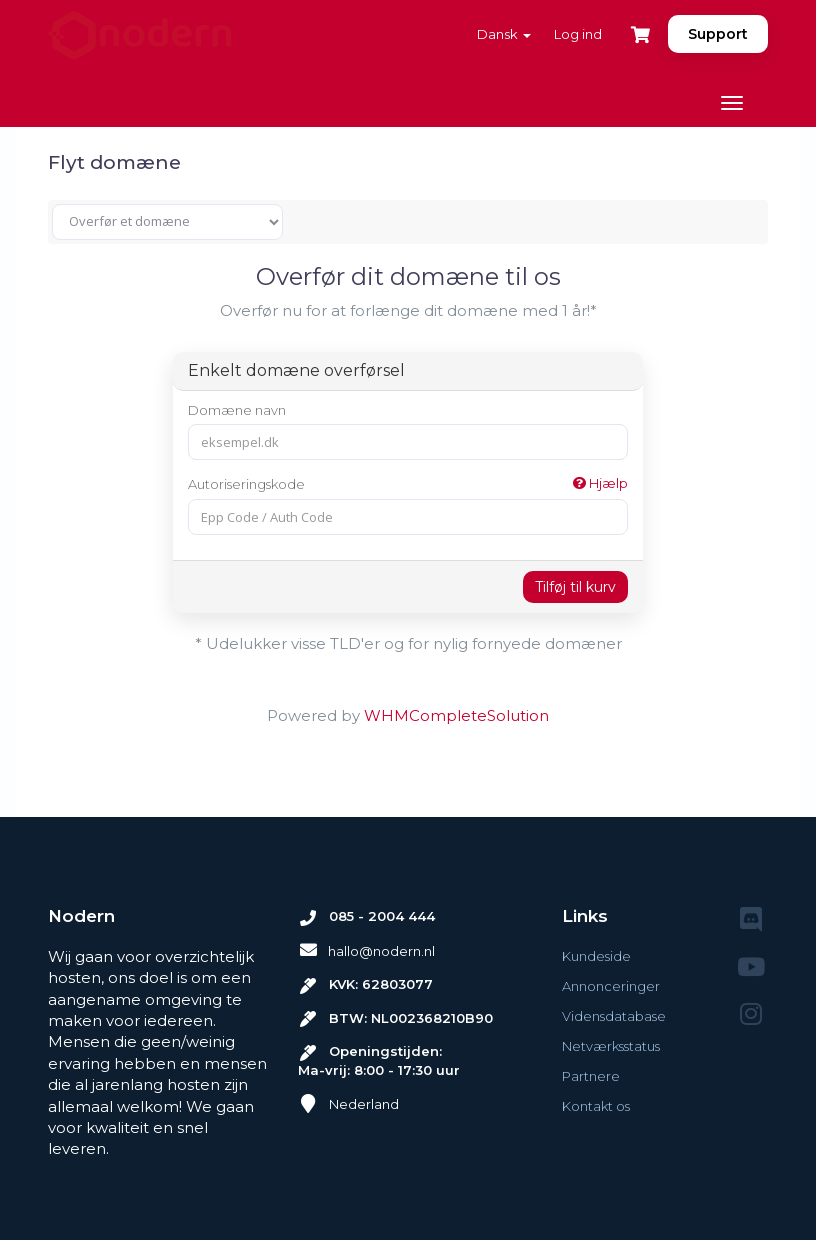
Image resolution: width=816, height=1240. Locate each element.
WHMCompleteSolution (456, 715)
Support (718, 34)
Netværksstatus (611, 1046)
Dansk (504, 34)
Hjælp (600, 483)
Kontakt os (596, 1106)
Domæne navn (237, 410)
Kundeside (596, 956)
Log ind (578, 34)
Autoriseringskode (408, 483)
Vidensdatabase (614, 1016)
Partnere (591, 1076)
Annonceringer (611, 986)
